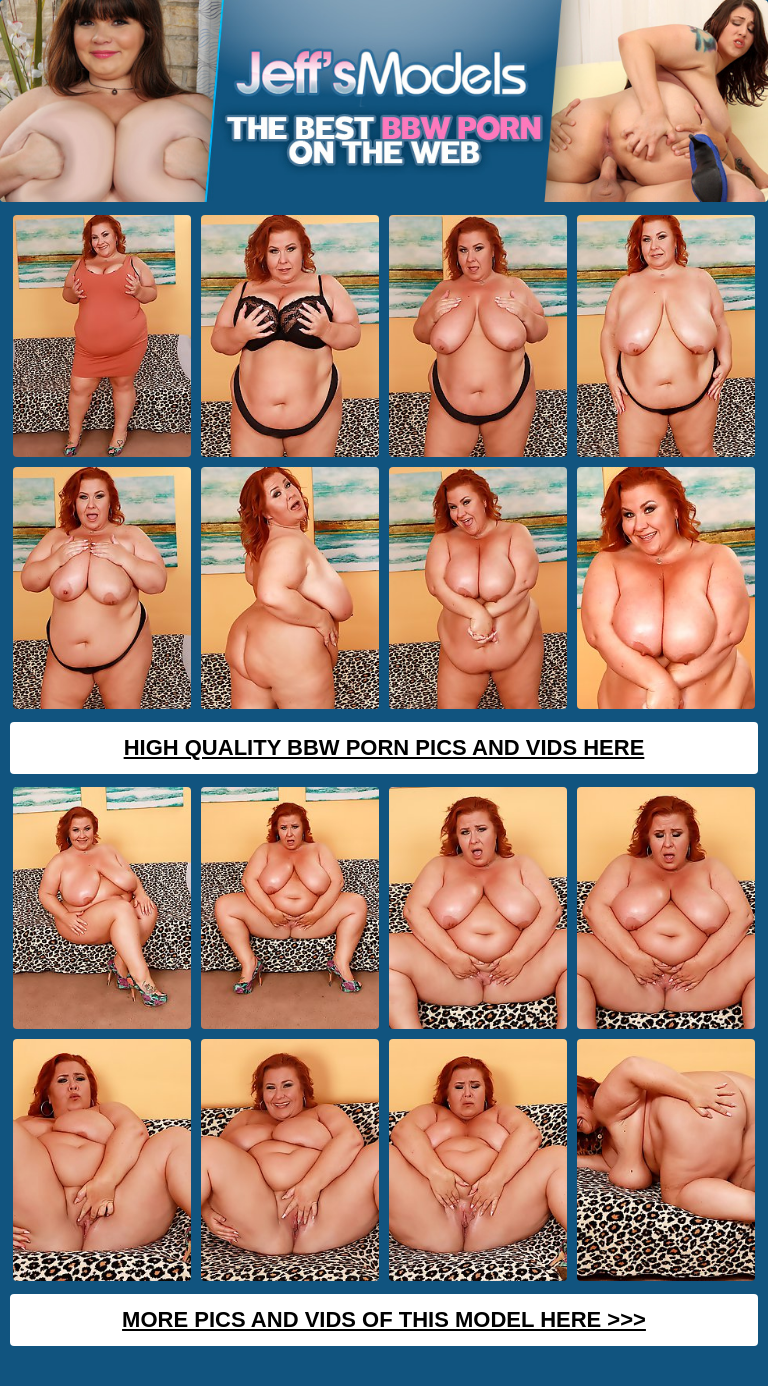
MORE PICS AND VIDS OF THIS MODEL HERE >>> (384, 1319)
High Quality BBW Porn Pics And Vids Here (384, 747)
